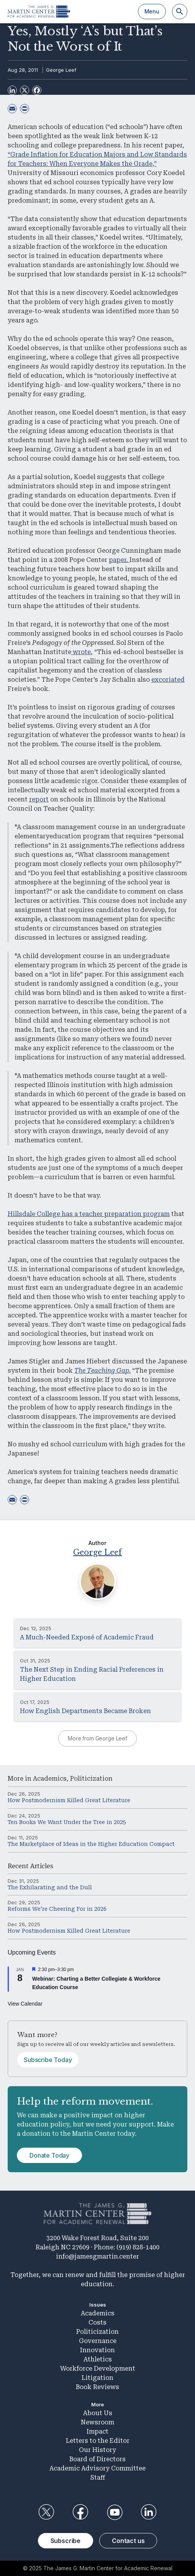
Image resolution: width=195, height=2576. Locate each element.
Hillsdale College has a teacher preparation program (89, 1214)
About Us (97, 2413)
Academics (50, 1778)
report (39, 799)
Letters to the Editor (97, 2440)
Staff (97, 2477)
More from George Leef (97, 1738)
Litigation (97, 2377)
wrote (81, 652)
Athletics (98, 2359)
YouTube (114, 2512)
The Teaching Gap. (102, 1370)
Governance (97, 2341)
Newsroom (97, 2422)
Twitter (46, 2512)
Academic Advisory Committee (97, 2468)
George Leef (61, 70)
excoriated (168, 679)
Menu (151, 11)
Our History (97, 2450)
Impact (97, 2431)
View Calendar (25, 2004)
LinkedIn (148, 2512)
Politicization (91, 1778)
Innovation (97, 2350)
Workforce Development (97, 2368)
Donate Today (49, 2155)
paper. (119, 559)
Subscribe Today (48, 2060)
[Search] (179, 11)
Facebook (80, 2512)
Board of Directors (97, 2459)
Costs (97, 2322)
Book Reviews (97, 2387)
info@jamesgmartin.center (97, 2256)
